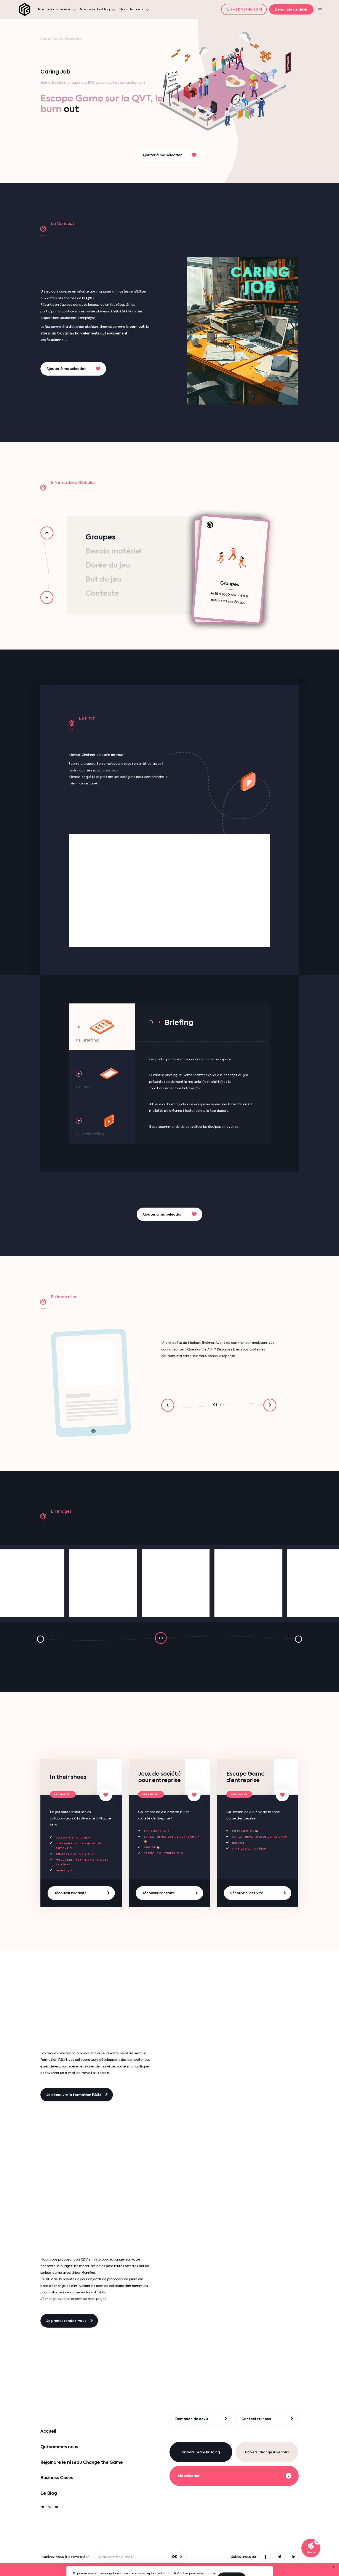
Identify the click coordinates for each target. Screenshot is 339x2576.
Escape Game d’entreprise (245, 1777)
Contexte (102, 593)
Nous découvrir (131, 9)
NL (57, 2507)
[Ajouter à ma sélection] (105, 1795)
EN (49, 2507)
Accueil (45, 38)
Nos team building (95, 9)
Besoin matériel (114, 551)
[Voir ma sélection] (310, 2548)
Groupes (101, 537)
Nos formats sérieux (54, 9)
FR (42, 2507)
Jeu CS (59, 38)
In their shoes (68, 1777)
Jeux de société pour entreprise (159, 1777)
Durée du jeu (108, 565)
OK (174, 2556)
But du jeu (104, 579)
